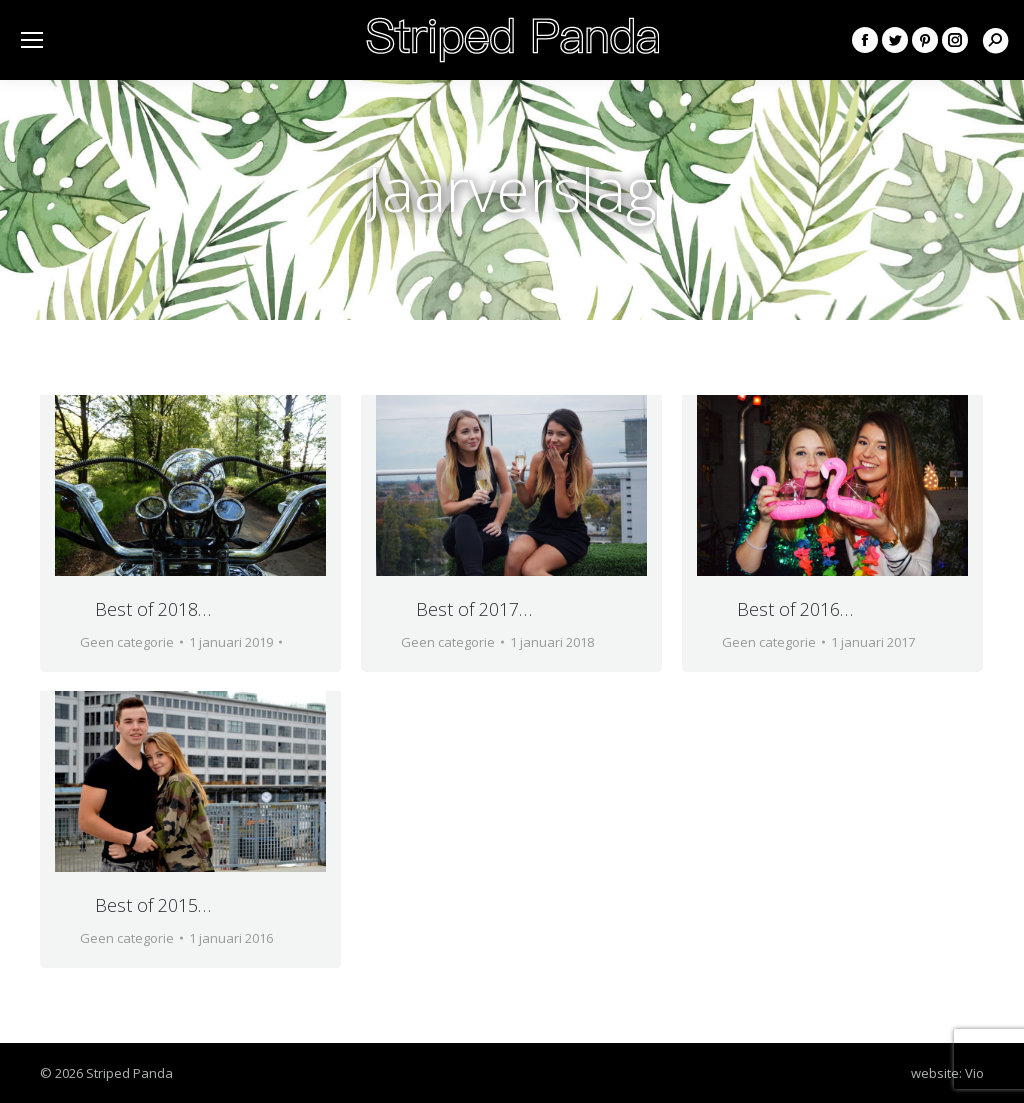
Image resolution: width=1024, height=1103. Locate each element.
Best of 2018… (153, 609)
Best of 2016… (795, 609)
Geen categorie (127, 642)
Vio (974, 1073)
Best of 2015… (153, 905)
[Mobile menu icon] (32, 40)
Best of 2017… (474, 609)
